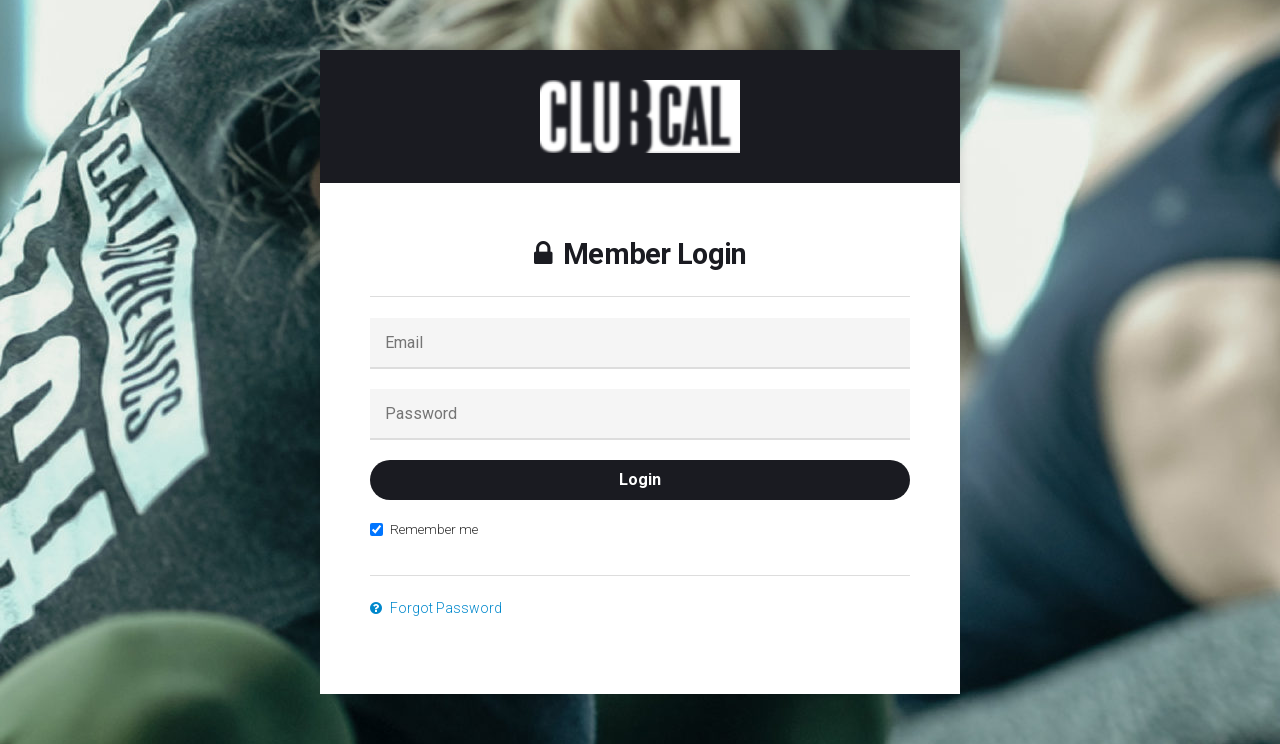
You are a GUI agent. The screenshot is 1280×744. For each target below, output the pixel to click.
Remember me (424, 529)
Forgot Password (436, 608)
